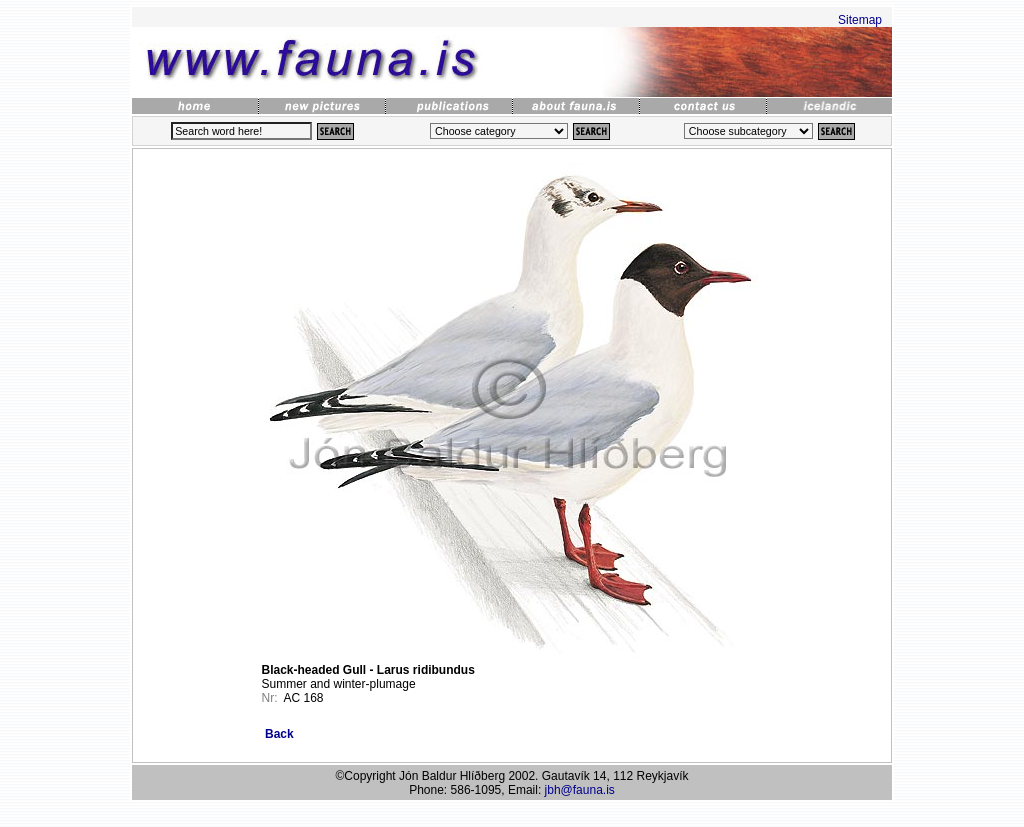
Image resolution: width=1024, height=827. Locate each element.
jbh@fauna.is (580, 790)
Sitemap (860, 20)
